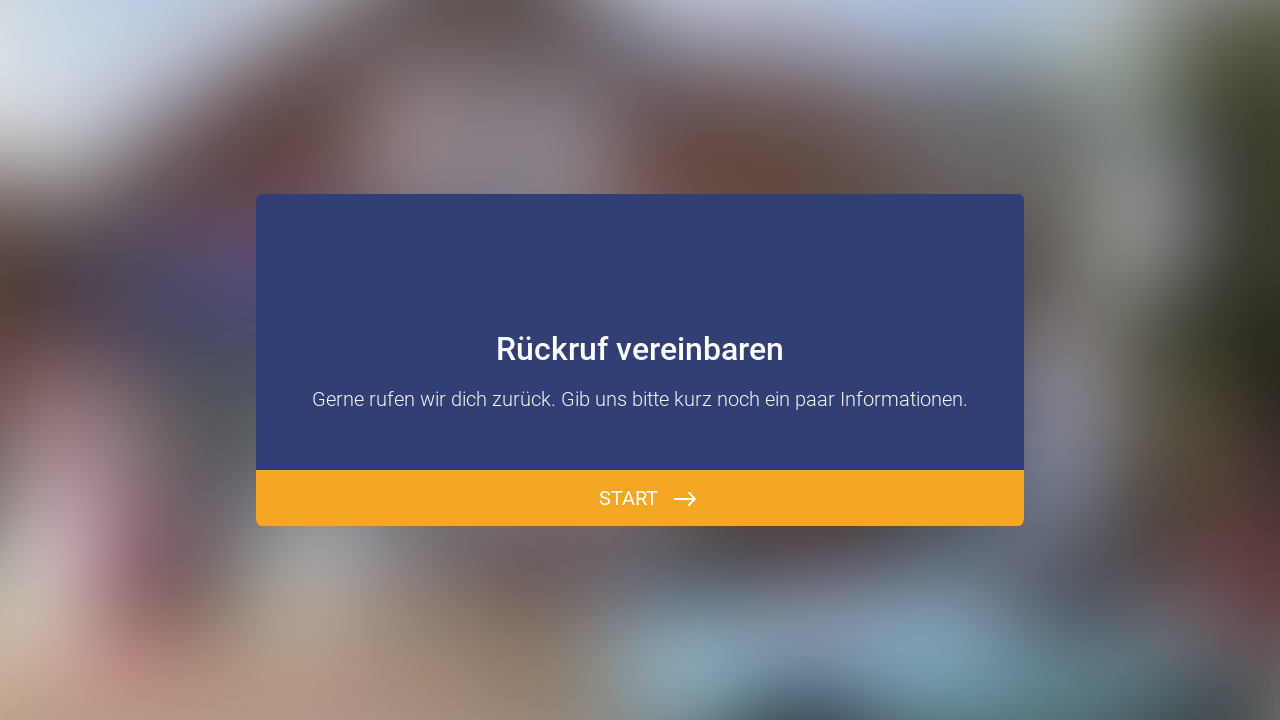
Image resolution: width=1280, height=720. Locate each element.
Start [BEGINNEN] (628, 498)
